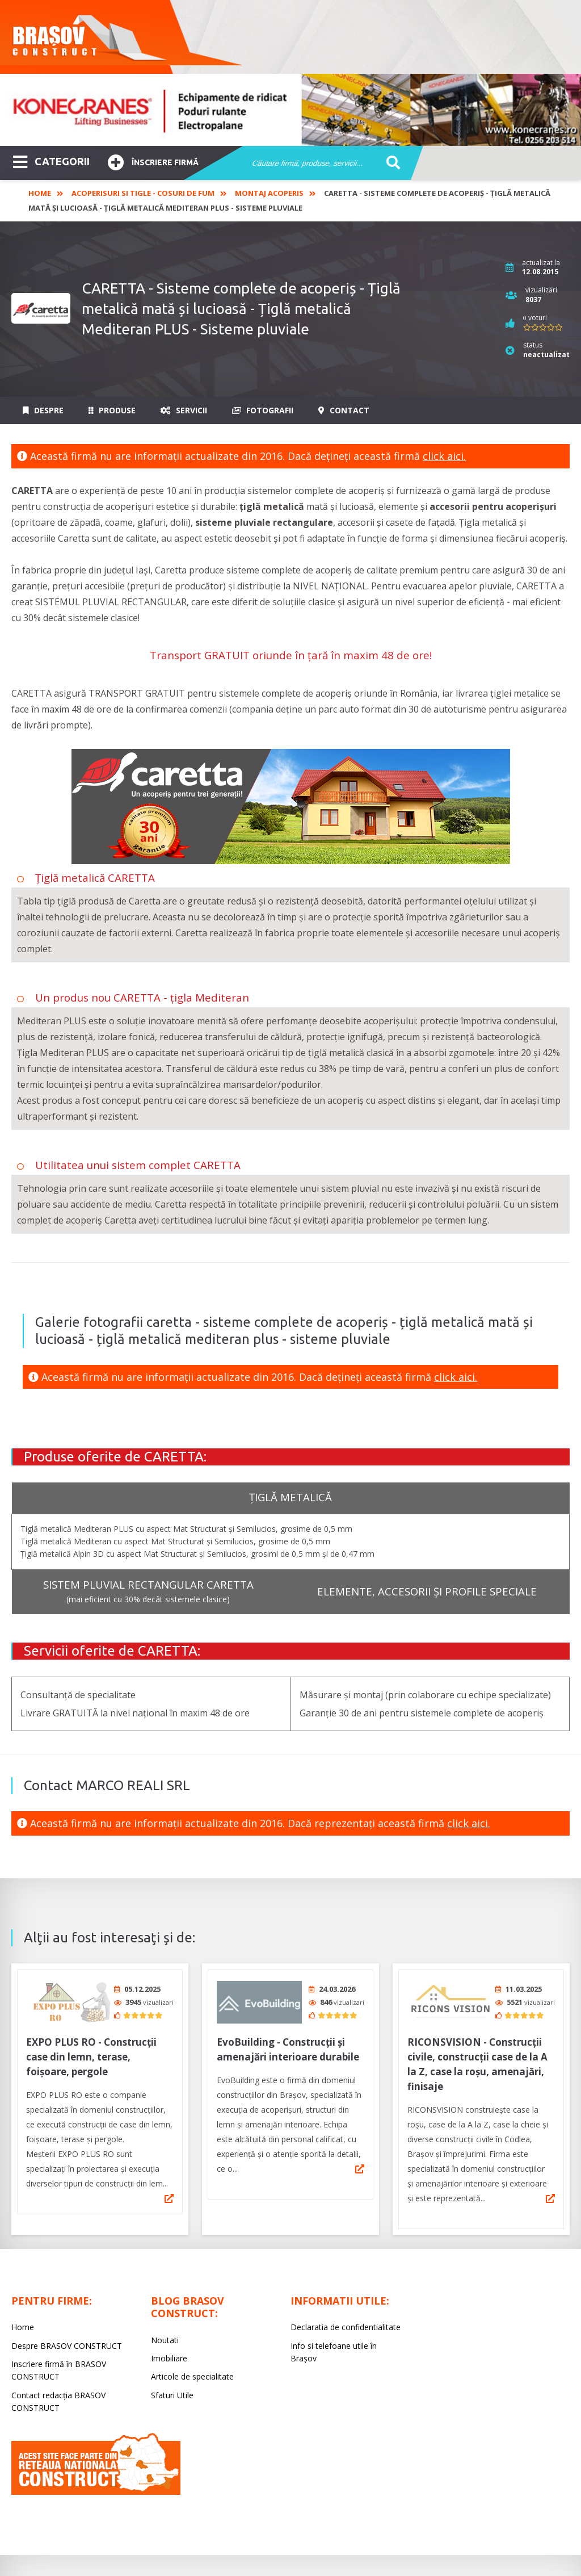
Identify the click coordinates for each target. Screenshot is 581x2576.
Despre (43, 410)
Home (39, 193)
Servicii (184, 410)
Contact (343, 410)
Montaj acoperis (269, 193)
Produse (112, 410)
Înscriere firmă (153, 160)
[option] (290, 110)
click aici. (444, 456)
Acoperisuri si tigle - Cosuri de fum (142, 193)
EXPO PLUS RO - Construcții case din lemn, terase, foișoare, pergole (91, 2053)
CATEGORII (51, 160)
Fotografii (262, 410)
